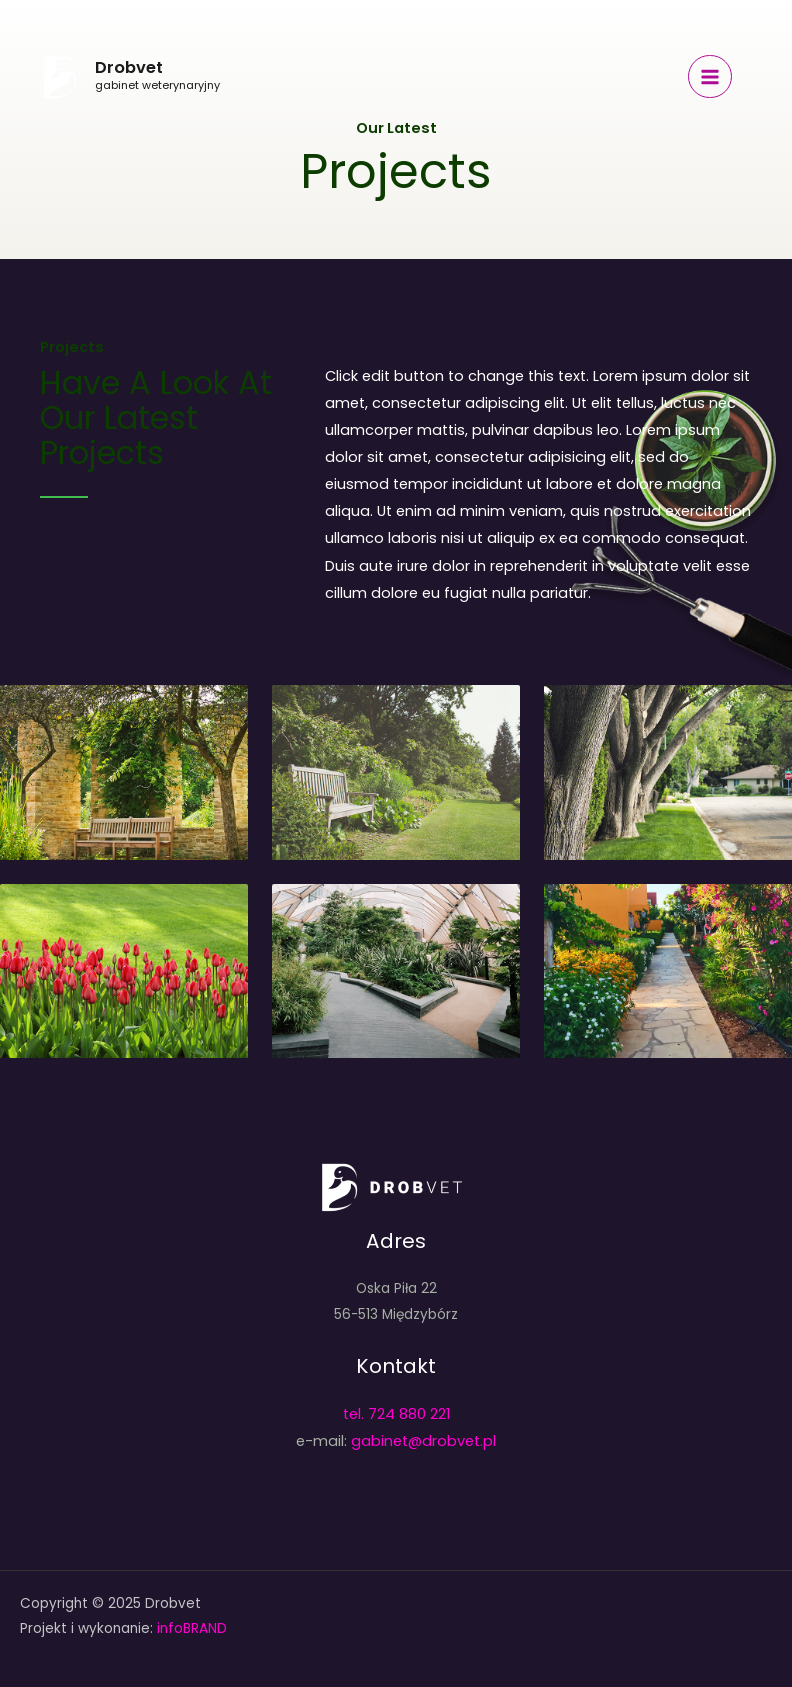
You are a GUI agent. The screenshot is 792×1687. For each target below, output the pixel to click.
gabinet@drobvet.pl (423, 1441)
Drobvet (129, 67)
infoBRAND (190, 1628)
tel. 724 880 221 (396, 1414)
